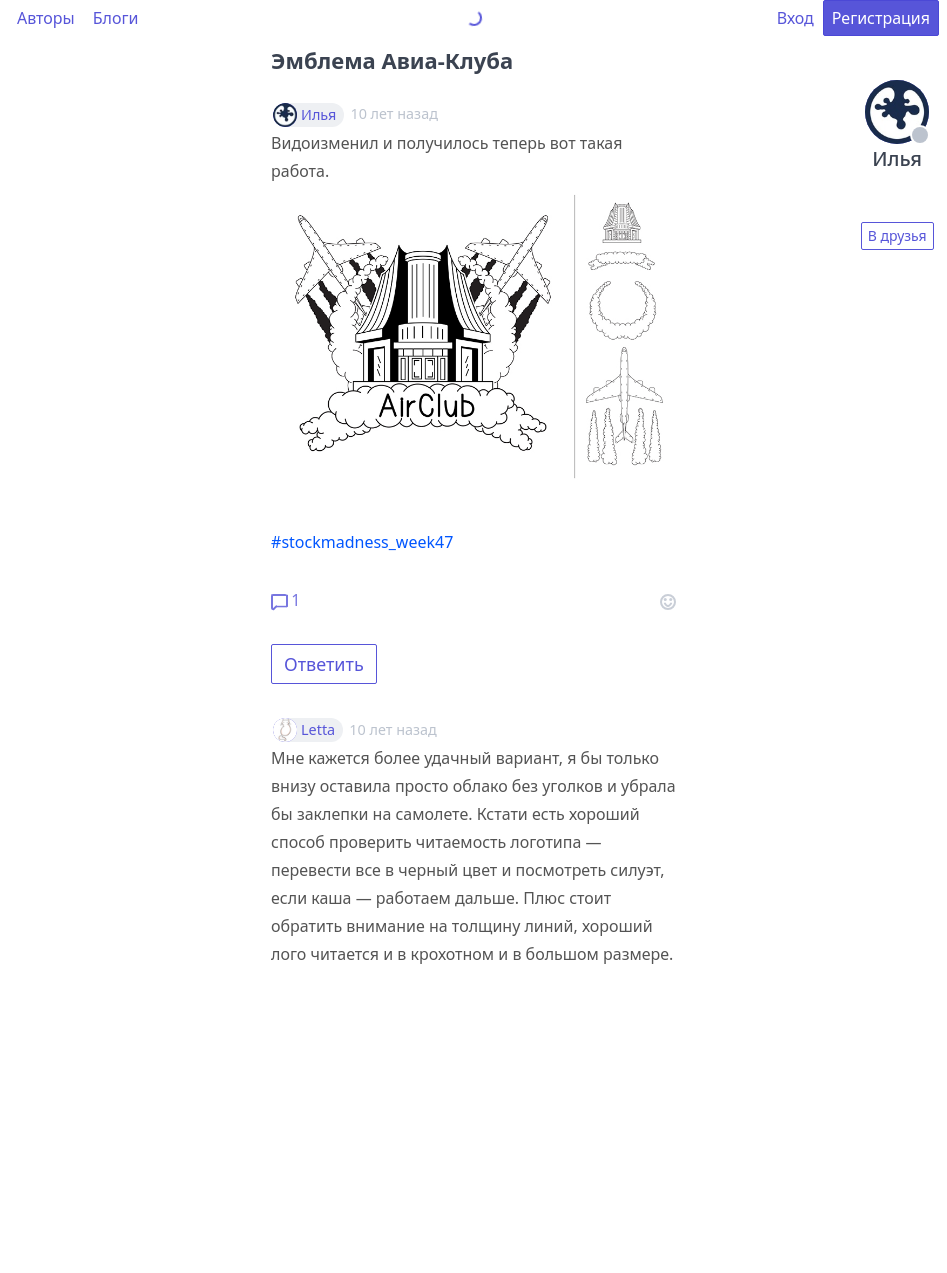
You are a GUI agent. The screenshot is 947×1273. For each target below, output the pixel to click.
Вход (795, 18)
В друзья (897, 235)
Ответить (324, 664)
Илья (318, 115)
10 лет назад (392, 729)
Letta (318, 730)
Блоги (116, 18)
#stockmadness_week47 (362, 542)
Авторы (46, 18)
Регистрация (881, 18)
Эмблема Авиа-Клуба (392, 60)
